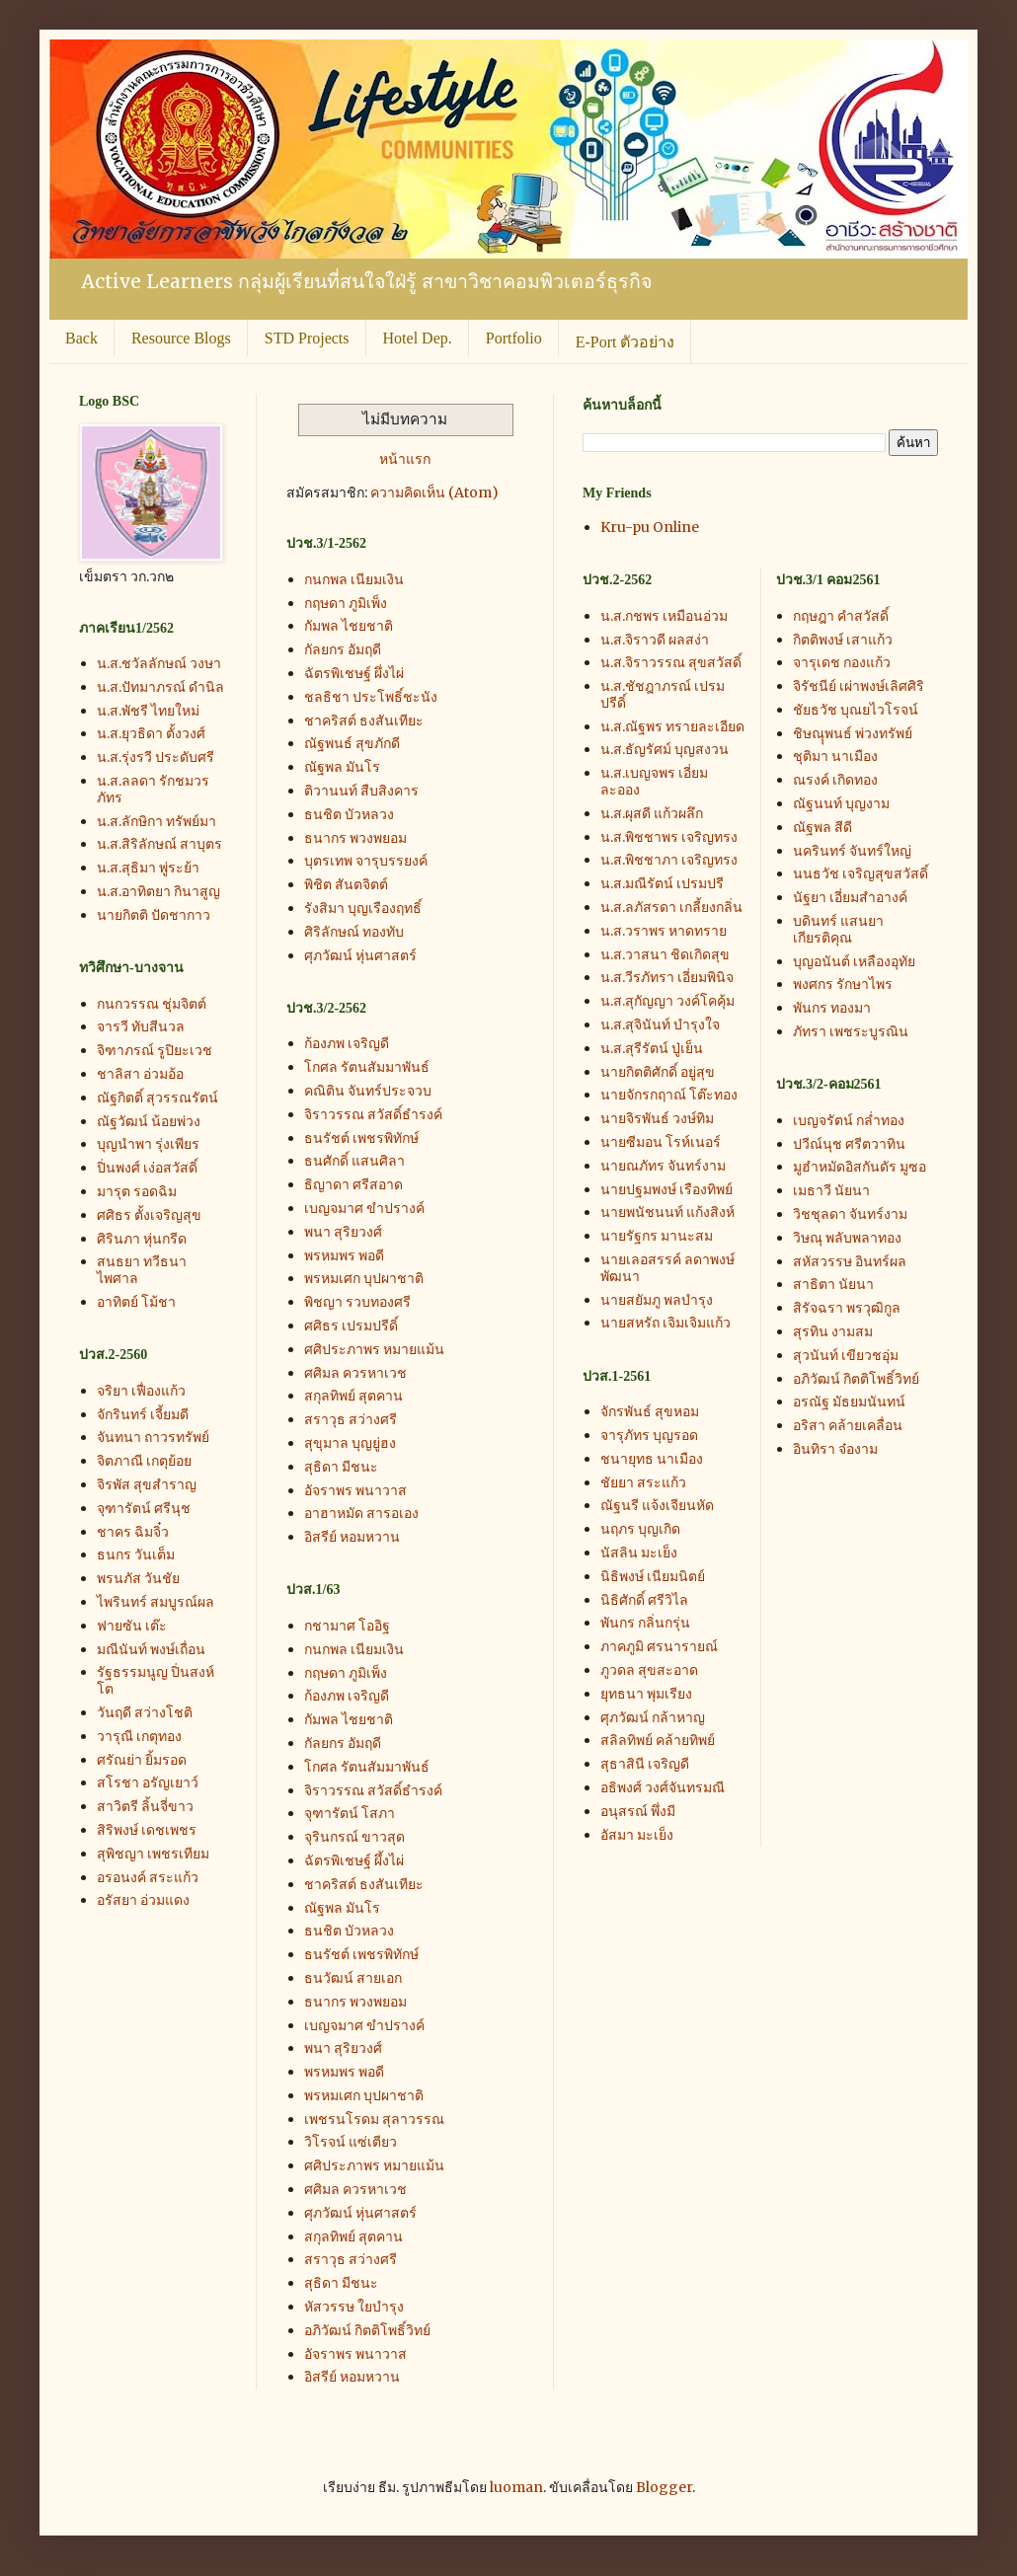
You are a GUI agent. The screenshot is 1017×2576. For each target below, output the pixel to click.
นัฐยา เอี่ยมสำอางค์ (850, 897)
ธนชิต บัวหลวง (349, 814)
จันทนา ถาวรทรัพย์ (153, 1437)
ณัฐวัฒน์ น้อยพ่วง (148, 1121)
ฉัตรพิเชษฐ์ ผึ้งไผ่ (354, 1860)
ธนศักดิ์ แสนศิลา (354, 1161)
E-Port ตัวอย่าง (625, 342)
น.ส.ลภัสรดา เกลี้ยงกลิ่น (671, 907)
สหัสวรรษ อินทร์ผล (849, 1261)
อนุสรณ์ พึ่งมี (637, 1811)
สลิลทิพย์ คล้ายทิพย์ (657, 1740)
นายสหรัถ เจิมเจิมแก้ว (665, 1322)
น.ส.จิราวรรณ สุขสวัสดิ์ (671, 662)
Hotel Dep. (417, 338)
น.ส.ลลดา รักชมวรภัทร (153, 789)
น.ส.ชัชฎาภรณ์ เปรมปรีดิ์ (662, 694)
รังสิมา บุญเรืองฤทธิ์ (363, 908)
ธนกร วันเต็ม (136, 1554)
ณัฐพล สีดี (822, 827)
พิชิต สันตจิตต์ (346, 884)
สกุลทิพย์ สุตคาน (353, 1395)
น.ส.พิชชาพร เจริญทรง (669, 837)
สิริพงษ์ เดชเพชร (146, 1830)
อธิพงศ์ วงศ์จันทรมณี (662, 1787)
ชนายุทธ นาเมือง (651, 1459)
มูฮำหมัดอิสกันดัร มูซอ (859, 1166)
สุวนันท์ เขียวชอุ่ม (846, 1355)
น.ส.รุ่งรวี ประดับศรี (155, 757)
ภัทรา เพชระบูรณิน (850, 1031)
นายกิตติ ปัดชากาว (153, 915)
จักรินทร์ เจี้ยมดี (143, 1414)
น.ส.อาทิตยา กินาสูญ (158, 891)
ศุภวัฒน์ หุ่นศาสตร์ (360, 955)
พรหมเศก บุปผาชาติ (364, 1278)
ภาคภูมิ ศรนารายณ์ (659, 1646)
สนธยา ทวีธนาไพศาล (142, 1269)
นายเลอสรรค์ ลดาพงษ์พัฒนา (667, 1267)
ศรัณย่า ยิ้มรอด (142, 1760)
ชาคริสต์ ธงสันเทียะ (364, 720)
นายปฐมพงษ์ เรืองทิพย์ (666, 1189)
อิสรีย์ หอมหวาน (352, 1537)
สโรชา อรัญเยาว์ (147, 1782)
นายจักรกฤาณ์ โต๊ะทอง (669, 1094)
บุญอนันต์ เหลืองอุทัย (854, 961)
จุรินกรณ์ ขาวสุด (354, 1837)
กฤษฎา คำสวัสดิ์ (841, 616)
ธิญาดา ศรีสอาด (353, 1184)
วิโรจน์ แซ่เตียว (350, 2142)
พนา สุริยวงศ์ (343, 1232)
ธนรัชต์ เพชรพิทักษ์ (361, 1138)
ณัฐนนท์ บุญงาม (841, 803)
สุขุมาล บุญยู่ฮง (350, 1443)
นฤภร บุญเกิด (640, 1529)
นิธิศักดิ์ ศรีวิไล (644, 1600)
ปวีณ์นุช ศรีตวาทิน (849, 1144)
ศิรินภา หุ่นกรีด (142, 1239)
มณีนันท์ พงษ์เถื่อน (151, 1649)
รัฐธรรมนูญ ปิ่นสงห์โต (155, 1680)
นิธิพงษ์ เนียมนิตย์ (652, 1576)
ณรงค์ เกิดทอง (835, 780)
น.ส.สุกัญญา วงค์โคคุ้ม (667, 1001)
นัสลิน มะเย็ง (638, 1552)
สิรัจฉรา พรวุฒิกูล (846, 1308)
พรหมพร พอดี (344, 1255)
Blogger (664, 2487)
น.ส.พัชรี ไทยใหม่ (148, 711)
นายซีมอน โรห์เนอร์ (660, 1142)
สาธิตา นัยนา (833, 1284)
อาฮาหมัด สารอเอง (361, 1513)
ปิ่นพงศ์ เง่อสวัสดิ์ (147, 1167)
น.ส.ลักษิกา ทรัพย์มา (156, 821)
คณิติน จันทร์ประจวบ (367, 1090)
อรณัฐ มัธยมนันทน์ (849, 1401)
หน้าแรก (404, 459)
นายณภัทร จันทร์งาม (663, 1165)
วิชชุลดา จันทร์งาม (850, 1214)
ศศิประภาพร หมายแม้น (374, 1349)
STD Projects (307, 338)
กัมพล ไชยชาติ (348, 626)
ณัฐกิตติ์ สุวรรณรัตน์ (157, 1097)
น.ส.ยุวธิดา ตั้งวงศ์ (151, 733)
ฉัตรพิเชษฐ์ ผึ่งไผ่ (354, 673)
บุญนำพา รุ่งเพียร (148, 1144)
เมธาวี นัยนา (831, 1190)
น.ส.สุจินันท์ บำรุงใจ (660, 1024)
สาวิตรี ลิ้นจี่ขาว (145, 1806)
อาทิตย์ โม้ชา (136, 1302)
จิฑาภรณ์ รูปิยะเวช (154, 1050)
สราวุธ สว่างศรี (350, 1419)
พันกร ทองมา (832, 1008)
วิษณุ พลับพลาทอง (847, 1238)
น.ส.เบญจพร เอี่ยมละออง (654, 781)
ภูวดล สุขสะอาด (649, 1670)
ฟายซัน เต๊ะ (132, 1625)
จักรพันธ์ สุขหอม (649, 1411)
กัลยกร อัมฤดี (342, 649)
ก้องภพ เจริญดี (346, 1043)
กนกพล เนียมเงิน (354, 579)
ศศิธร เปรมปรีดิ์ (351, 1325)
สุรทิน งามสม (833, 1331)
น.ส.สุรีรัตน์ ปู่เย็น (651, 1048)
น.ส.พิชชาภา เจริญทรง (669, 860)
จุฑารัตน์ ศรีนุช (144, 1508)
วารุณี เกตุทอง (139, 1736)
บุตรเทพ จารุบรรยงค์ (366, 861)
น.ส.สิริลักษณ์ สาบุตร (159, 844)
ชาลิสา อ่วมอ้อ (140, 1074)
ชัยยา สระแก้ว (643, 1482)
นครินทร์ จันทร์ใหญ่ (852, 851)
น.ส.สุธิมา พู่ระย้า (148, 867)
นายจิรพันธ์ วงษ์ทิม (657, 1118)
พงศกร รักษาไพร (843, 984)
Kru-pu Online (649, 527)
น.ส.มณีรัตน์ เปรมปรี (662, 883)
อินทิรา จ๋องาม (835, 1449)
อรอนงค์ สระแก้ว (147, 1877)
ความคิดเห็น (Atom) (434, 492)
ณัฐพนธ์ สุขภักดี (352, 743)
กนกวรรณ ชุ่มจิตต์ (151, 1004)
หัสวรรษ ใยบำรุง (354, 2306)
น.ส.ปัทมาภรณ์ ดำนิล (160, 687)
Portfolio (514, 338)
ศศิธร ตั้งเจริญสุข (149, 1215)
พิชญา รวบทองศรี (357, 1302)
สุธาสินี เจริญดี (644, 1764)
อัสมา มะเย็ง (636, 1835)
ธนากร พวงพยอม (355, 838)
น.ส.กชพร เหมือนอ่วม (664, 616)
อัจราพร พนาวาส (355, 1490)
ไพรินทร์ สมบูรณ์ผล (155, 1602)
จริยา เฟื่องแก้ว (141, 1391)
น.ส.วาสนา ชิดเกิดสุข (665, 954)
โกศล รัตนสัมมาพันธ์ (367, 1067)
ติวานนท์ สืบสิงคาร (361, 790)
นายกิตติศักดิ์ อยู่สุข (657, 1072)
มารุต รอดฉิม (137, 1191)
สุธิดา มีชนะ (341, 1467)
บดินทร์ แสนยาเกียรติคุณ (838, 929)
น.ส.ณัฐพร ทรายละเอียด (672, 726)
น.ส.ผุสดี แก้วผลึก (651, 813)
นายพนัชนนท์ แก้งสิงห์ (667, 1212)
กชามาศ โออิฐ (347, 1625)
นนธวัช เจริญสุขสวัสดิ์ (860, 873)
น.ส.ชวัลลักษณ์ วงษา (159, 663)
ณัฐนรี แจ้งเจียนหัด (657, 1505)
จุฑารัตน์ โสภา (349, 1813)
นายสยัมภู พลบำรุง (656, 1300)
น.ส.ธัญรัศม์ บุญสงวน (664, 749)
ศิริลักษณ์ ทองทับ (354, 932)
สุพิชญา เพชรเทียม (153, 1853)
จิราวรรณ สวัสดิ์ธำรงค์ (373, 1114)
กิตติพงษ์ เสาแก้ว (843, 639)
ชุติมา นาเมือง (835, 756)
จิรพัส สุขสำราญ (146, 1484)
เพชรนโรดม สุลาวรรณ (374, 2119)
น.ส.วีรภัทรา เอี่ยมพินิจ (667, 977)
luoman (516, 2487)
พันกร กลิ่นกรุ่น (645, 1622)
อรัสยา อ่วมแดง (143, 1900)
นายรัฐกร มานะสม (656, 1236)
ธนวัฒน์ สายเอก (353, 1978)
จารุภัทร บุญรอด (649, 1435)
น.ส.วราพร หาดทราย (663, 931)
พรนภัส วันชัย (138, 1578)
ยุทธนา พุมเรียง (646, 1694)
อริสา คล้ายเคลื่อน (847, 1425)
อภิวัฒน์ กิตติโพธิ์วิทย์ (367, 2330)
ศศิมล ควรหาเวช (355, 1373)
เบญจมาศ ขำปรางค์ (364, 1208)
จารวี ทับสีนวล (141, 1026)
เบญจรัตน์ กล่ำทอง (848, 1120)
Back (81, 338)
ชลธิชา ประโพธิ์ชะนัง (370, 697)
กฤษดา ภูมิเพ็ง (345, 603)
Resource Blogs (181, 338)
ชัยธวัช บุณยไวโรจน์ (855, 710)
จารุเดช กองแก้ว (842, 662)
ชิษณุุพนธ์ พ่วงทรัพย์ (852, 733)
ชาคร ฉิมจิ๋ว (133, 1532)
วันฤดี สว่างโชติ (145, 1712)
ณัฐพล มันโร (342, 767)
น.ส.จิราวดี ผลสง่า (654, 639)
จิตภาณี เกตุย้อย (144, 1461)
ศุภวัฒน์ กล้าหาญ (652, 1717)
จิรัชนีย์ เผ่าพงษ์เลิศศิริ (858, 686)
